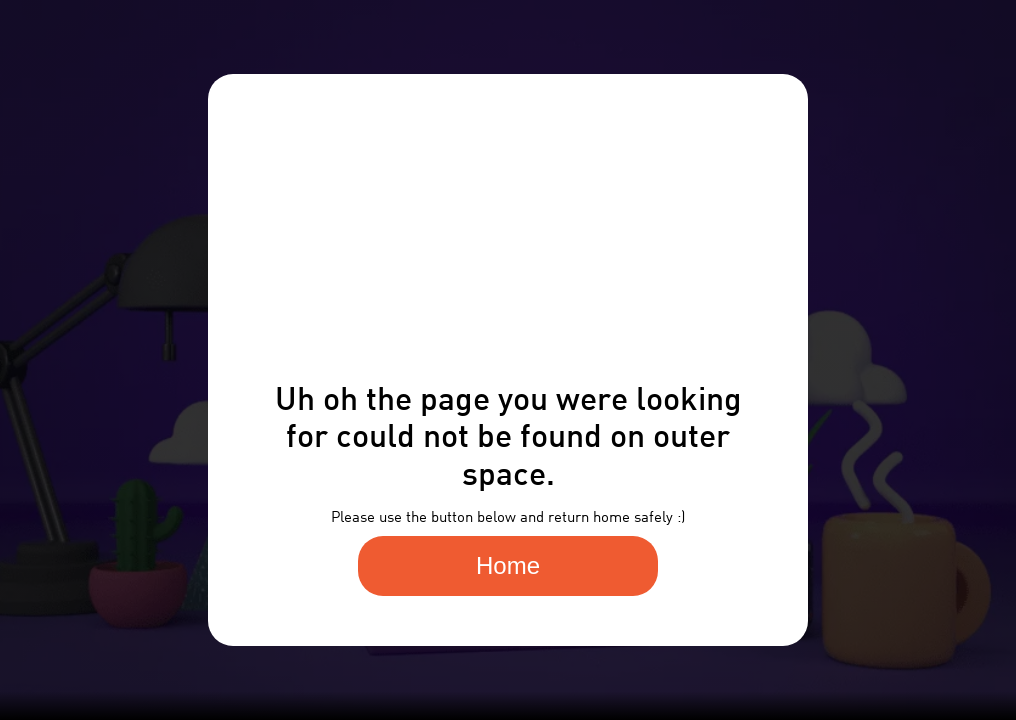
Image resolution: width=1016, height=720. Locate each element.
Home (508, 565)
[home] (46, 58)
